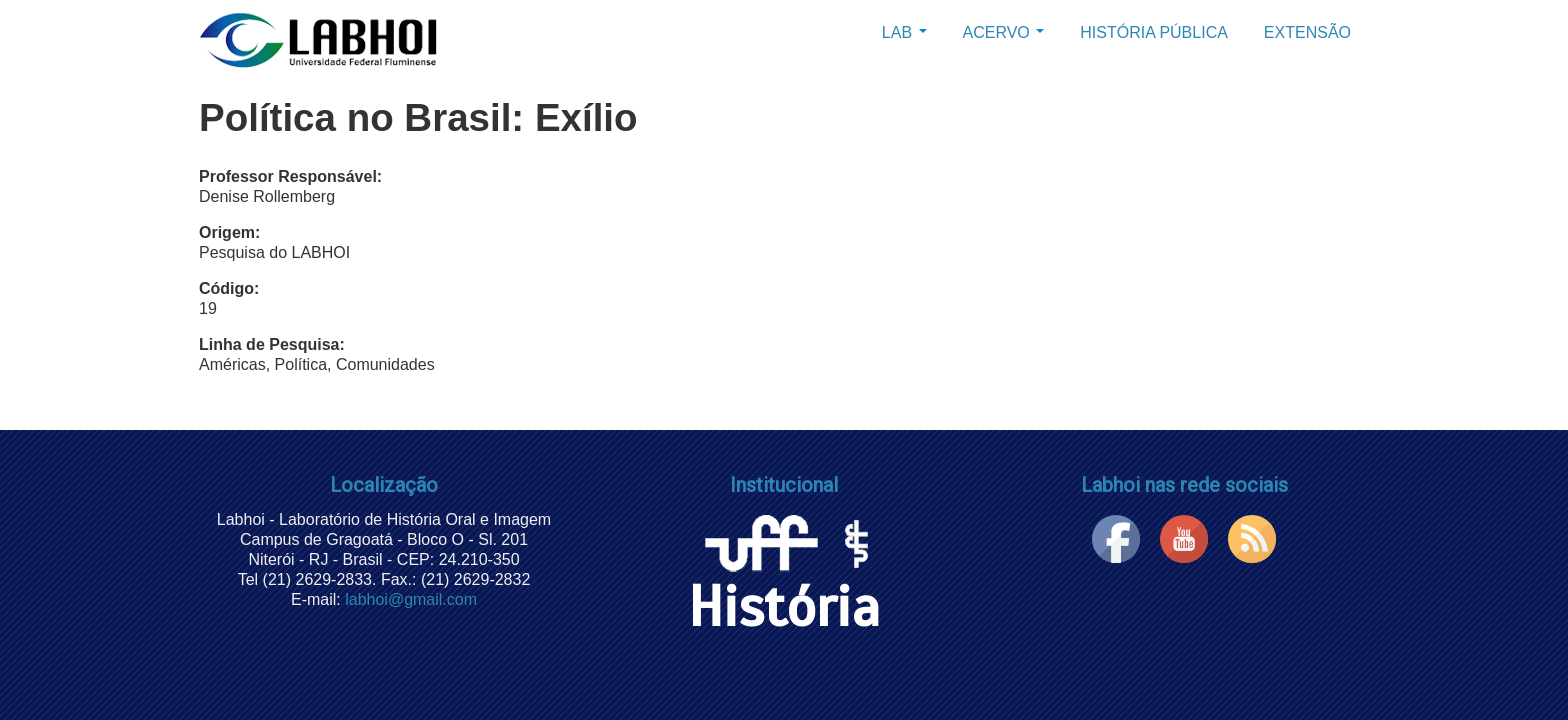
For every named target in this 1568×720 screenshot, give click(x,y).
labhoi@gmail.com (411, 599)
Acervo (1004, 32)
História (784, 581)
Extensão (1307, 32)
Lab (904, 32)
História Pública (1154, 32)
